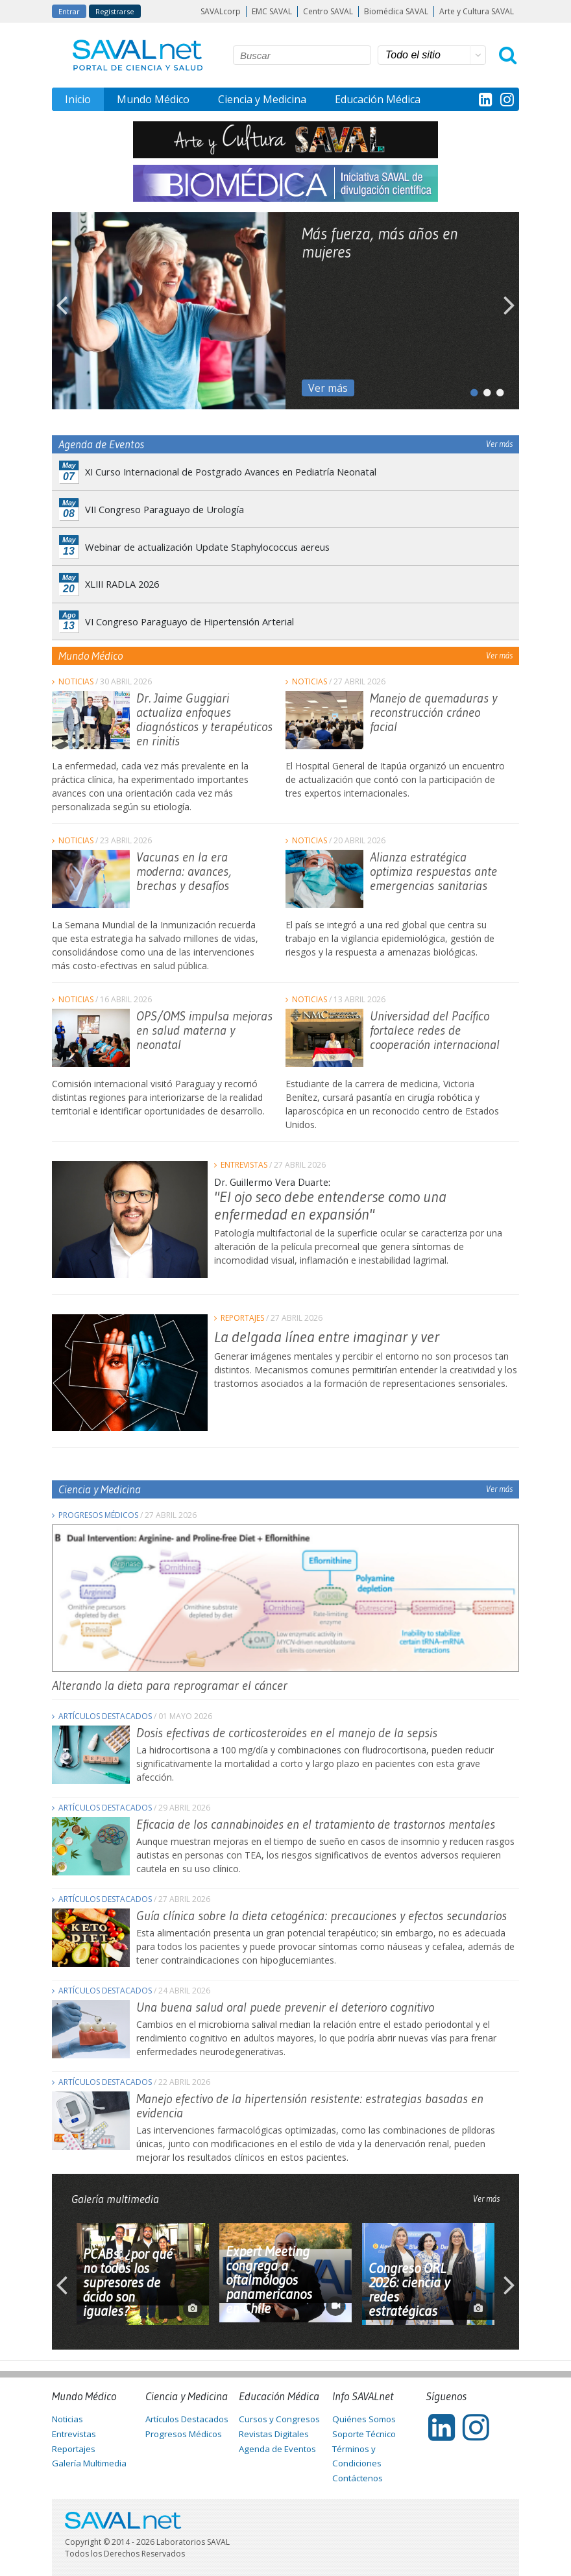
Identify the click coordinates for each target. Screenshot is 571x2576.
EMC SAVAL (272, 11)
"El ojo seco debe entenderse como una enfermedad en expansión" (330, 1205)
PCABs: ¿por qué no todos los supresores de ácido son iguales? (128, 2282)
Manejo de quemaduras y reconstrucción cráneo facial (433, 712)
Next (509, 310)
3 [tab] (496, 390)
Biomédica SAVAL (396, 11)
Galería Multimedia (89, 2463)
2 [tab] (483, 390)
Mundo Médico (153, 99)
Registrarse (114, 11)
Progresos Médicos (98, 1515)
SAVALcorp (220, 11)
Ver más (328, 388)
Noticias (75, 681)
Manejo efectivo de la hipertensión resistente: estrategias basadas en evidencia (309, 2106)
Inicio (78, 99)
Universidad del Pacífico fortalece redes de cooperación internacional (435, 1030)
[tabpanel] (285, 310)
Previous (61, 310)
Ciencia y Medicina (262, 99)
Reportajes (242, 1317)
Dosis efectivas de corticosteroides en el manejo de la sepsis (286, 1732)
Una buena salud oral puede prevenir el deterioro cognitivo (285, 2007)
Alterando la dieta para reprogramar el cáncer (169, 1685)
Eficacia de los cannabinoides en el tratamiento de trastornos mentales (315, 1824)
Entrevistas (244, 1164)
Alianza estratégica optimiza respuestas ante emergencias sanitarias (433, 871)
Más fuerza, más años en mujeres (380, 242)
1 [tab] (470, 390)
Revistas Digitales (274, 2434)
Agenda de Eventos (277, 2449)
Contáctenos (357, 2478)
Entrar (69, 11)
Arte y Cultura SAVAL (476, 11)
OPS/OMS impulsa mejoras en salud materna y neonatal (204, 1030)
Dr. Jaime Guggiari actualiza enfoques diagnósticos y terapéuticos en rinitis (204, 719)
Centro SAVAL (328, 11)
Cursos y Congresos (279, 2419)
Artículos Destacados (105, 1716)
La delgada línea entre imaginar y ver (326, 1336)
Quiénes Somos (364, 2419)
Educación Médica (377, 99)
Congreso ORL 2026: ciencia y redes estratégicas (409, 2289)
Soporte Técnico (364, 2434)
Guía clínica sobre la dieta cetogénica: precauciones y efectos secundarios (321, 1915)
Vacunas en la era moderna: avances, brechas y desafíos (183, 871)
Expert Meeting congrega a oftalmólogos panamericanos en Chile (269, 2280)
